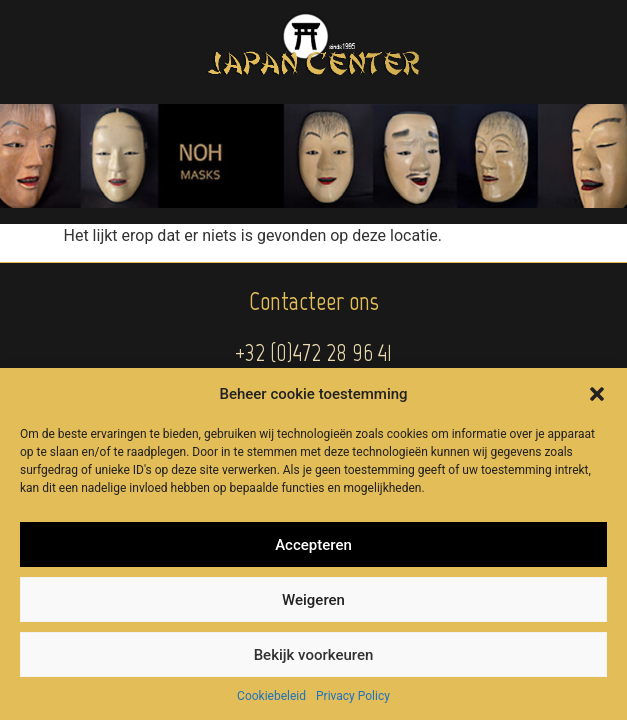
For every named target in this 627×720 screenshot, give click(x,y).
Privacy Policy (353, 696)
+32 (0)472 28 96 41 (313, 352)
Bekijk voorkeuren (314, 655)
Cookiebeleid (271, 696)
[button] (597, 394)
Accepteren (313, 545)
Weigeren (313, 600)
